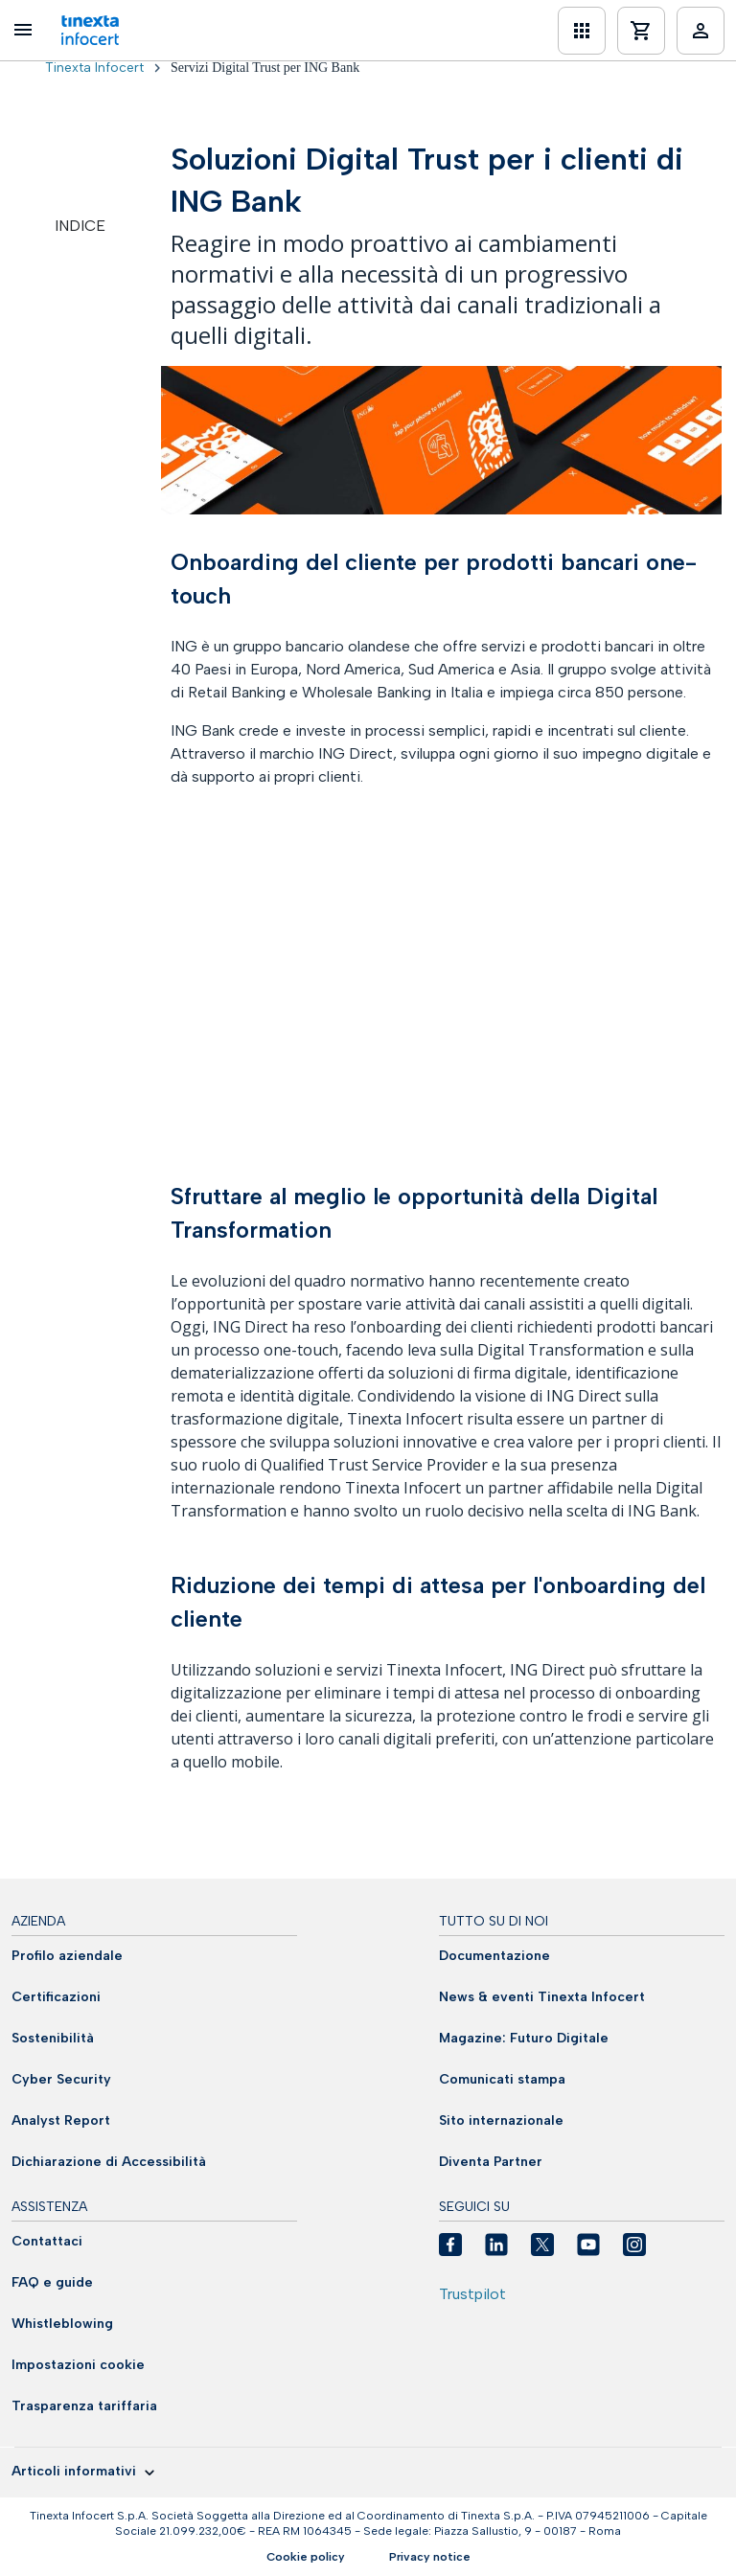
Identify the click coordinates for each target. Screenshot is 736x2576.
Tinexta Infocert (94, 67)
